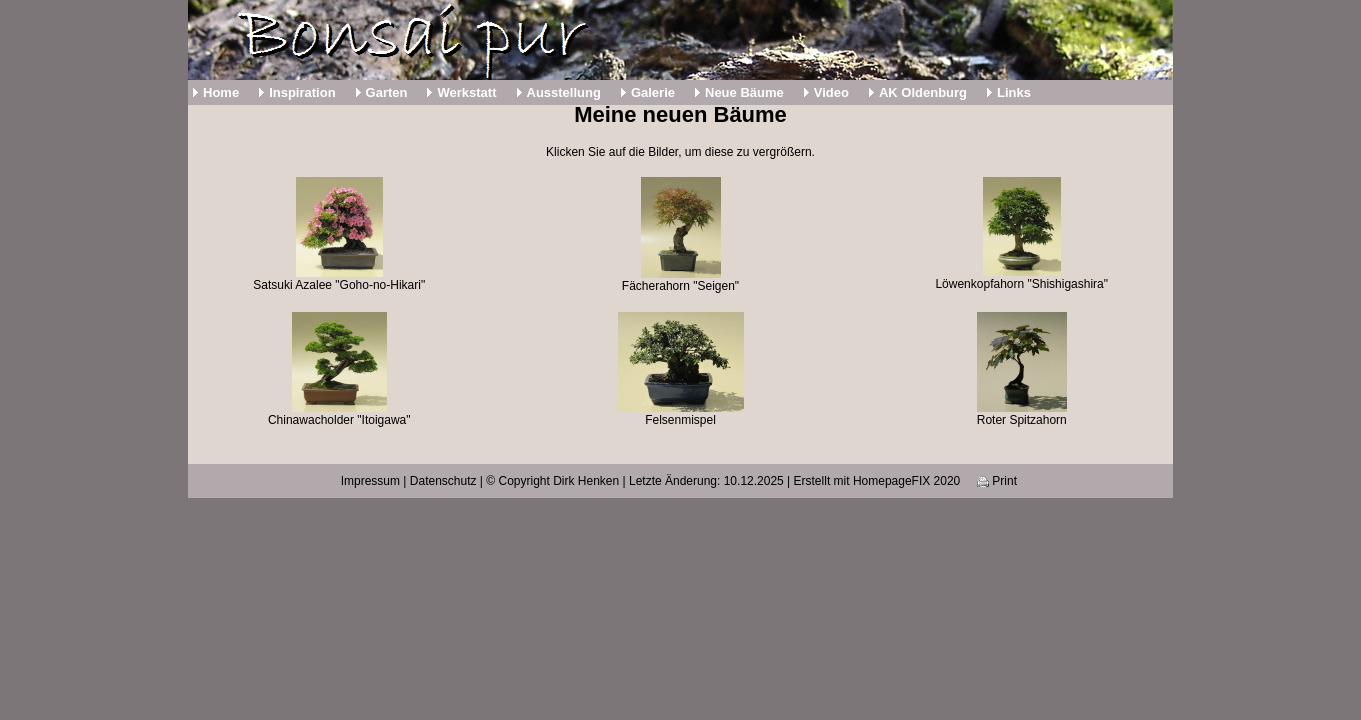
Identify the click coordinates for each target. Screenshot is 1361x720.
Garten (387, 92)
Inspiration (302, 92)
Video (831, 92)
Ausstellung (564, 92)
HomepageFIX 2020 (906, 481)
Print (997, 481)
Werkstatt (466, 92)
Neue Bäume (744, 92)
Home (221, 92)
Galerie (653, 92)
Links (1014, 92)
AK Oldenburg (923, 92)
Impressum (370, 481)
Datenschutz (443, 481)
